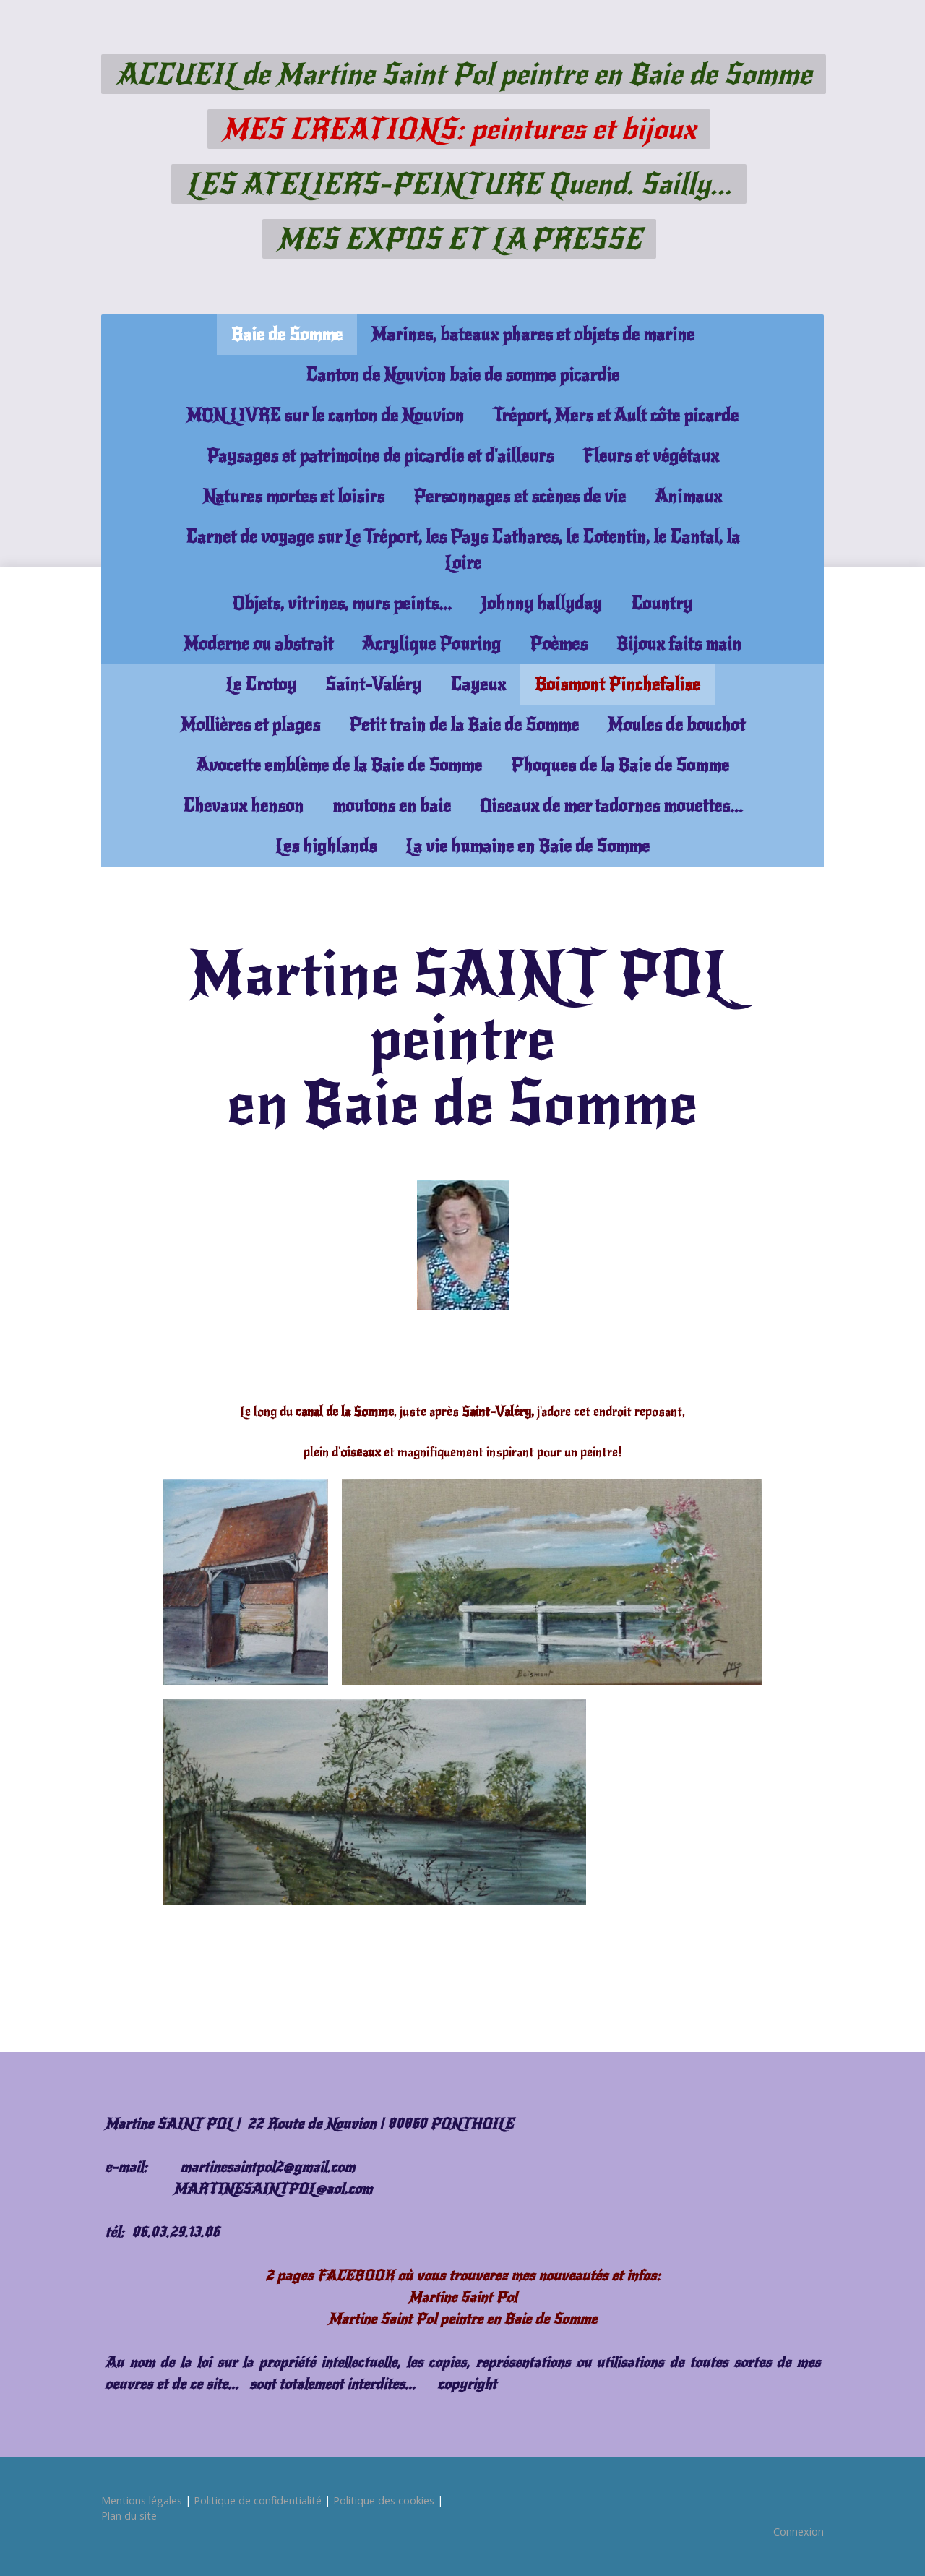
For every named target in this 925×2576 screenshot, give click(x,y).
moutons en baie (391, 806)
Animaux (688, 496)
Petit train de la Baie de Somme (464, 725)
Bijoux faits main (678, 644)
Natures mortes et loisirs (293, 496)
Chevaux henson (243, 806)
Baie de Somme (287, 334)
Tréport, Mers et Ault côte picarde (616, 415)
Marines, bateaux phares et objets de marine (532, 334)
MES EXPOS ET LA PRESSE (459, 239)
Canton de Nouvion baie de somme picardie (462, 375)
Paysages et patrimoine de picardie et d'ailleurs (380, 456)
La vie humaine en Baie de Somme (527, 846)
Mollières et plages (250, 725)
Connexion (798, 2531)
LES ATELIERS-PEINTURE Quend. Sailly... (459, 184)
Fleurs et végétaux (650, 456)
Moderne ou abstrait (258, 644)
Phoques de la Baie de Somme (620, 765)
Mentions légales (141, 2500)
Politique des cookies (383, 2500)
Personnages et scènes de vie (519, 496)
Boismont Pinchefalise (617, 684)
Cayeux (478, 684)
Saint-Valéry (373, 684)
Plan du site (129, 2516)
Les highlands (326, 846)
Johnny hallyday (541, 603)
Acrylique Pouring (431, 644)
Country (661, 603)
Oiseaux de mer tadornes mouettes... (611, 806)
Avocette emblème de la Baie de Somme (339, 765)
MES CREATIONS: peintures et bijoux (459, 129)
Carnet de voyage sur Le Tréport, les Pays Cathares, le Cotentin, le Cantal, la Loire (463, 550)
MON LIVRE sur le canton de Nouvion (325, 415)
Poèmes (559, 644)
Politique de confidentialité (258, 2500)
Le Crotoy (260, 684)
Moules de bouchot (676, 725)
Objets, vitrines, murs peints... (342, 603)
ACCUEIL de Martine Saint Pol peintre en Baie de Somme (464, 74)
